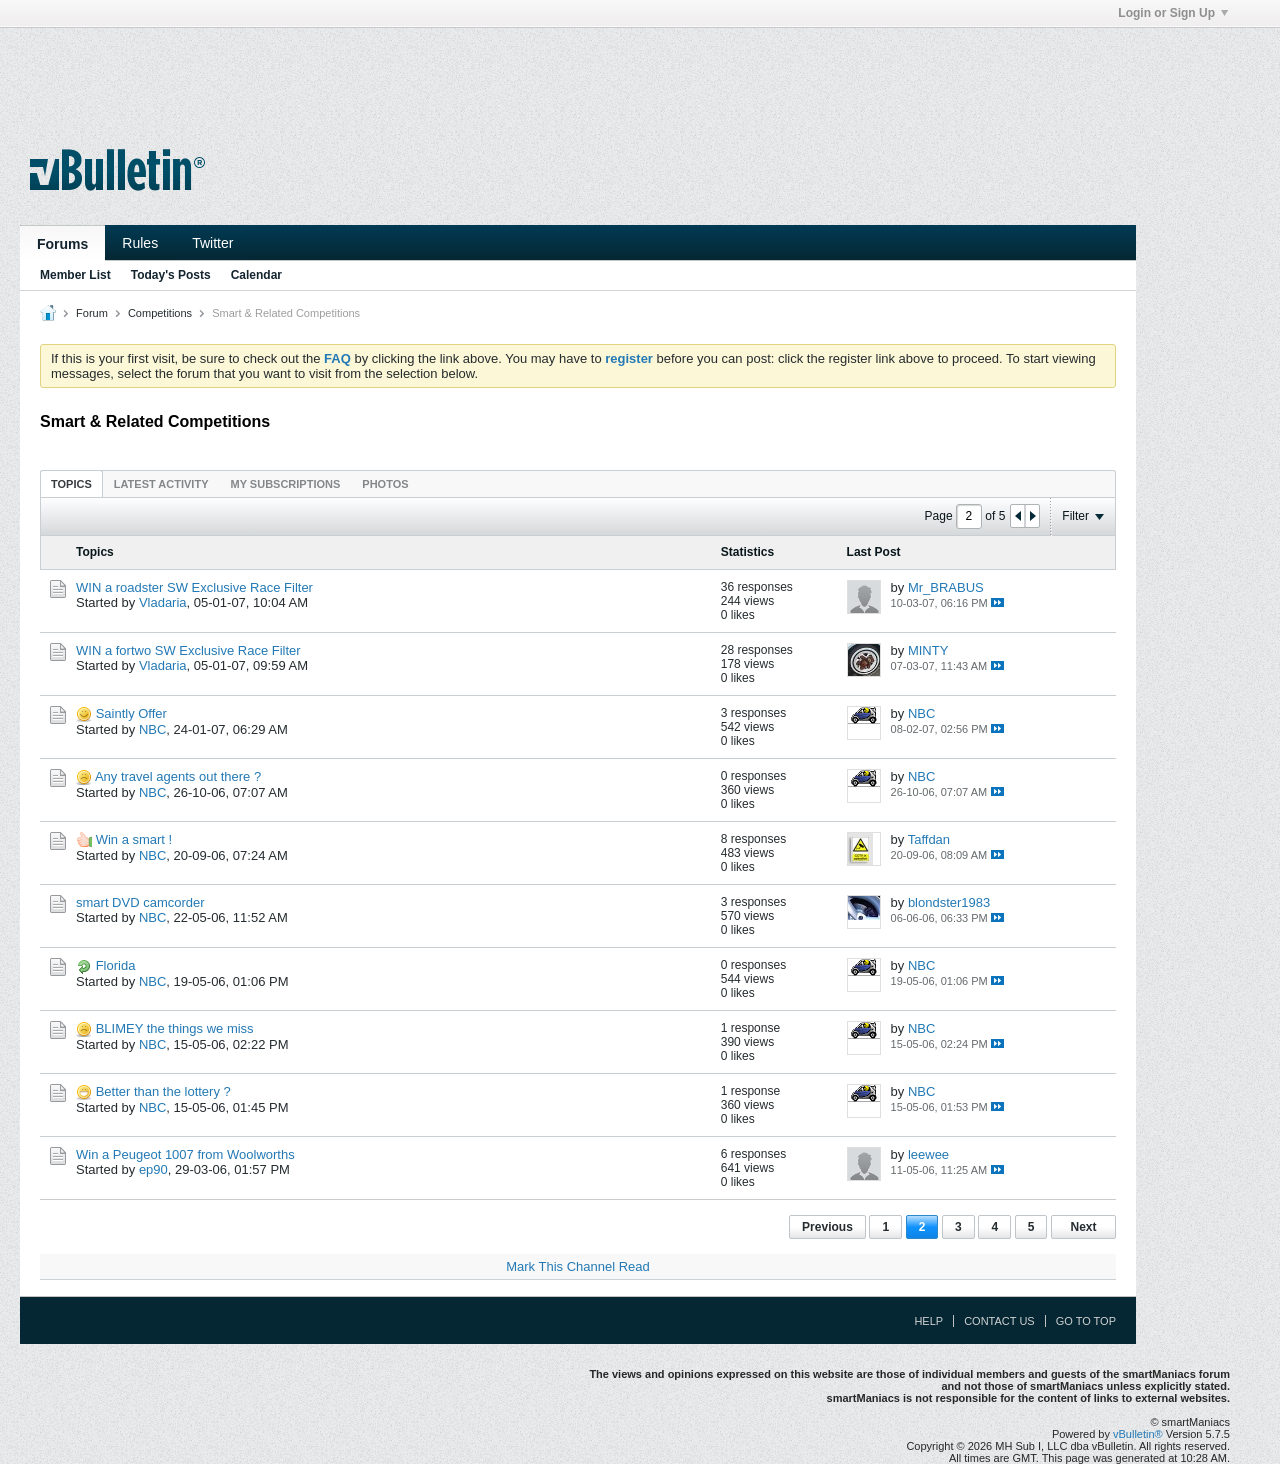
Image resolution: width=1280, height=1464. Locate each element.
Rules (140, 243)
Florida (116, 965)
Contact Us (999, 1321)
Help (928, 1321)
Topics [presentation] (71, 484)
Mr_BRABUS (946, 587)
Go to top (1086, 1321)
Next (1083, 1227)
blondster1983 (949, 902)
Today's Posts (171, 275)
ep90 (153, 1169)
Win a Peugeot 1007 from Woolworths (185, 1154)
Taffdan (929, 839)
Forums (62, 244)
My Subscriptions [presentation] (286, 484)
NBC (152, 729)
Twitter (212, 243)
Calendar (256, 275)
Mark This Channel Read (578, 1266)
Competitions (160, 313)
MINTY (928, 650)
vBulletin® (1138, 1434)
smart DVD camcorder (140, 902)
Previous (827, 1227)
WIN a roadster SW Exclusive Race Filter (194, 587)
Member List (75, 275)
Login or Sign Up (1173, 13)
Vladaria (163, 602)
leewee (928, 1154)
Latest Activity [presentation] (161, 484)
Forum (92, 313)
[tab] (71, 483)
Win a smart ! (134, 839)
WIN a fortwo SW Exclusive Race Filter (188, 650)
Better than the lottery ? (163, 1091)
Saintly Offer (131, 713)
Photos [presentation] (385, 484)
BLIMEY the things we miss (175, 1028)
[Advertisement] (578, 73)
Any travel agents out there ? (178, 776)
